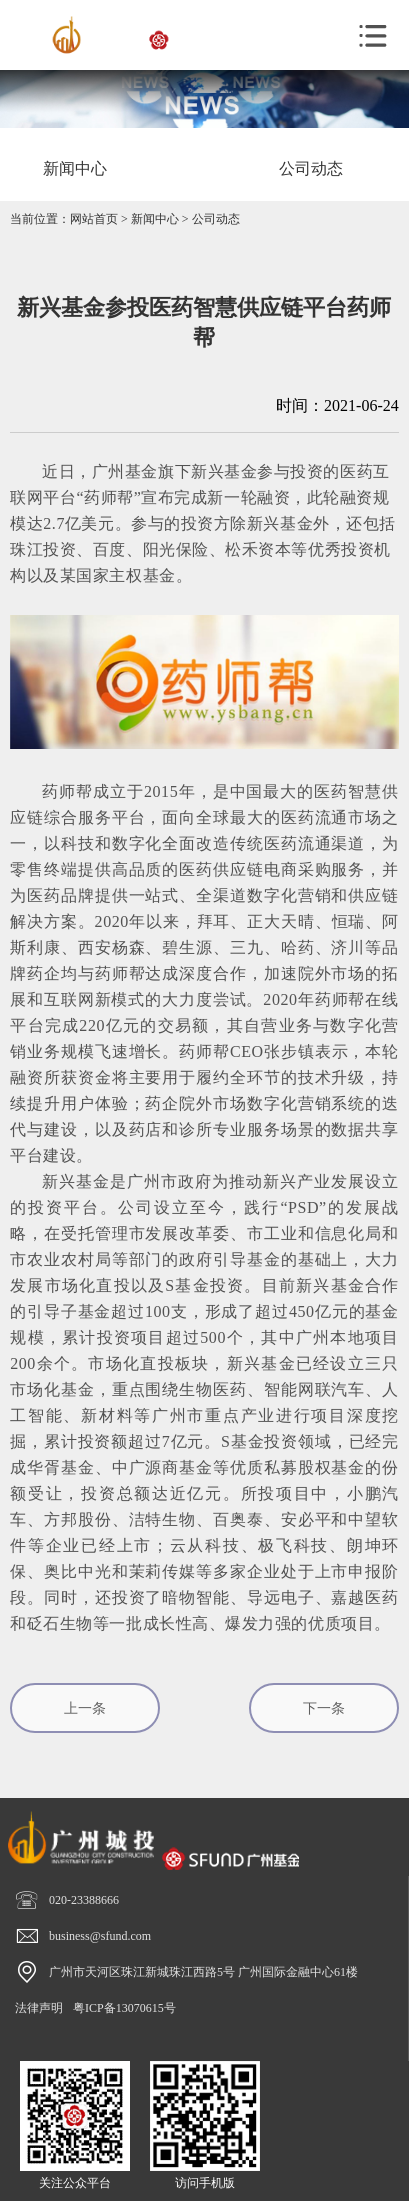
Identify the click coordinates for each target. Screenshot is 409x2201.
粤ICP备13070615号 (124, 2008)
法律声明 (39, 2008)
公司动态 (216, 219)
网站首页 (94, 219)
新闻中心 (155, 219)
